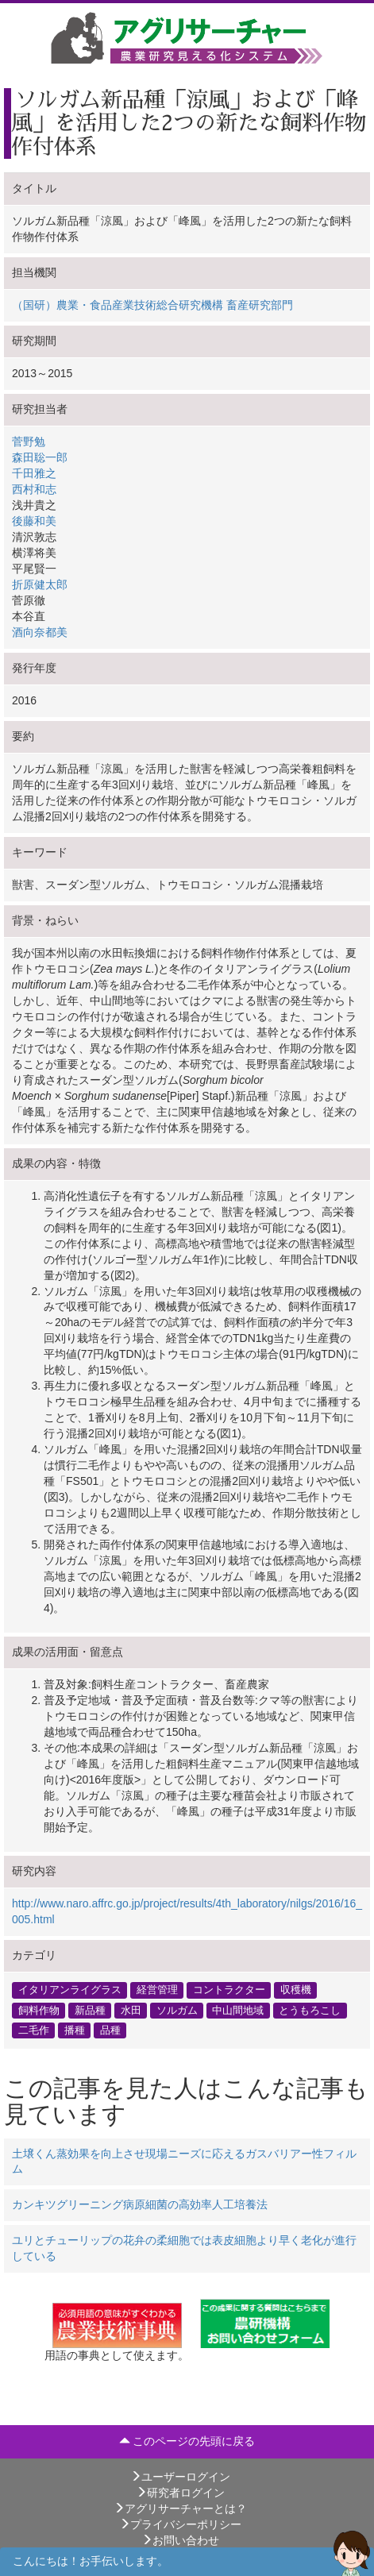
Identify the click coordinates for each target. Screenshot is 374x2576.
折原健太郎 (39, 584)
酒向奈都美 (39, 632)
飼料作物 (39, 2009)
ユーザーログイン (180, 2476)
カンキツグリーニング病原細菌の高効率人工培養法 (140, 2204)
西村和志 (34, 489)
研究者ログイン (180, 2492)
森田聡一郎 (39, 457)
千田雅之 (34, 473)
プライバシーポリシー (180, 2524)
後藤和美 (34, 521)
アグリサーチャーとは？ (180, 2508)
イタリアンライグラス (69, 1990)
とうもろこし (310, 2009)
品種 (110, 2029)
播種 (74, 2029)
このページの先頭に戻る (187, 2441)
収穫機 (295, 1990)
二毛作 (33, 2029)
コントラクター (229, 1990)
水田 (131, 2009)
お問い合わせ (180, 2540)
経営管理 (157, 1990)
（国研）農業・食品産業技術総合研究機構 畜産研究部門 (152, 305)
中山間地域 (238, 2009)
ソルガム (177, 2009)
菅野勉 (28, 441)
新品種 (90, 2009)
